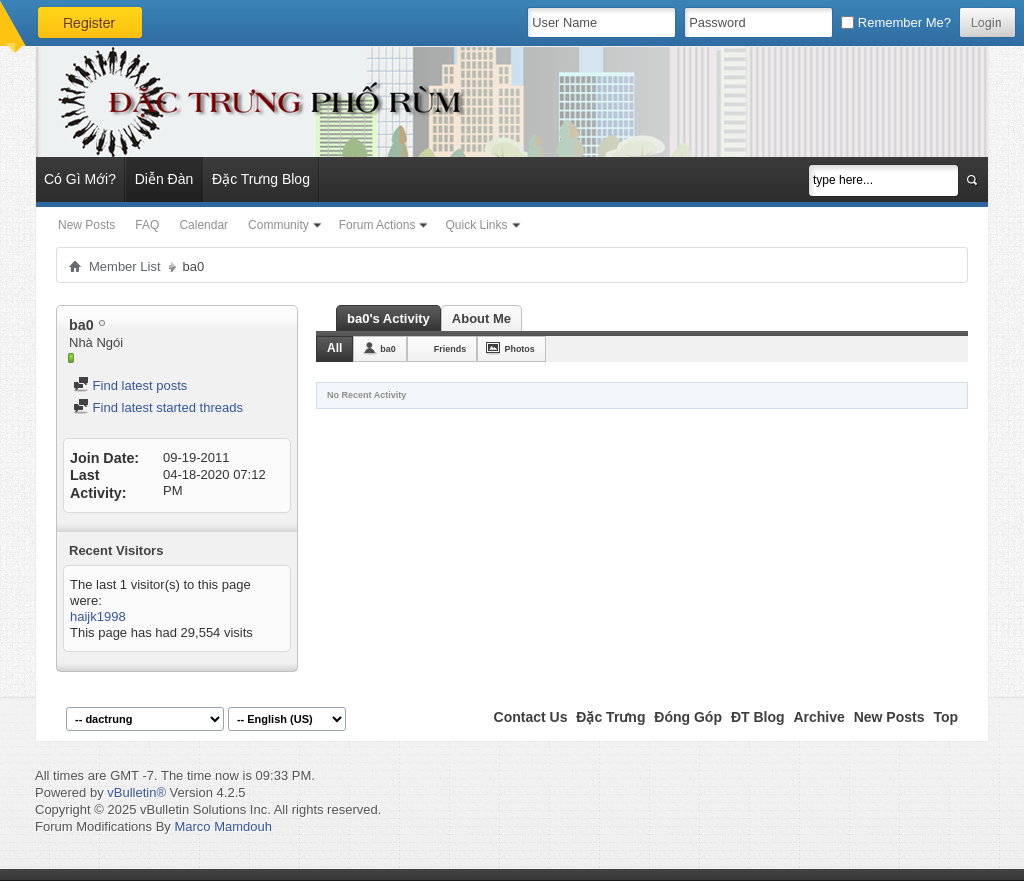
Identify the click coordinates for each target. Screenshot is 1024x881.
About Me (481, 318)
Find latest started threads (158, 407)
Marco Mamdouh (223, 826)
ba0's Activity (388, 318)
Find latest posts (130, 385)
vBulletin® (136, 792)
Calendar (203, 225)
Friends (450, 349)
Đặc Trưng (610, 717)
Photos (519, 349)
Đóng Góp (688, 717)
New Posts (86, 225)
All (334, 348)
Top (945, 717)
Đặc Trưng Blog (261, 179)
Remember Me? (896, 22)
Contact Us (531, 717)
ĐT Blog (758, 717)
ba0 (388, 349)
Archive (818, 717)
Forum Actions (377, 225)
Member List (125, 266)
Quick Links (476, 225)
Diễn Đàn (164, 179)
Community (278, 225)
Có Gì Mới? (80, 179)
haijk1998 (98, 616)
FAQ (147, 225)
